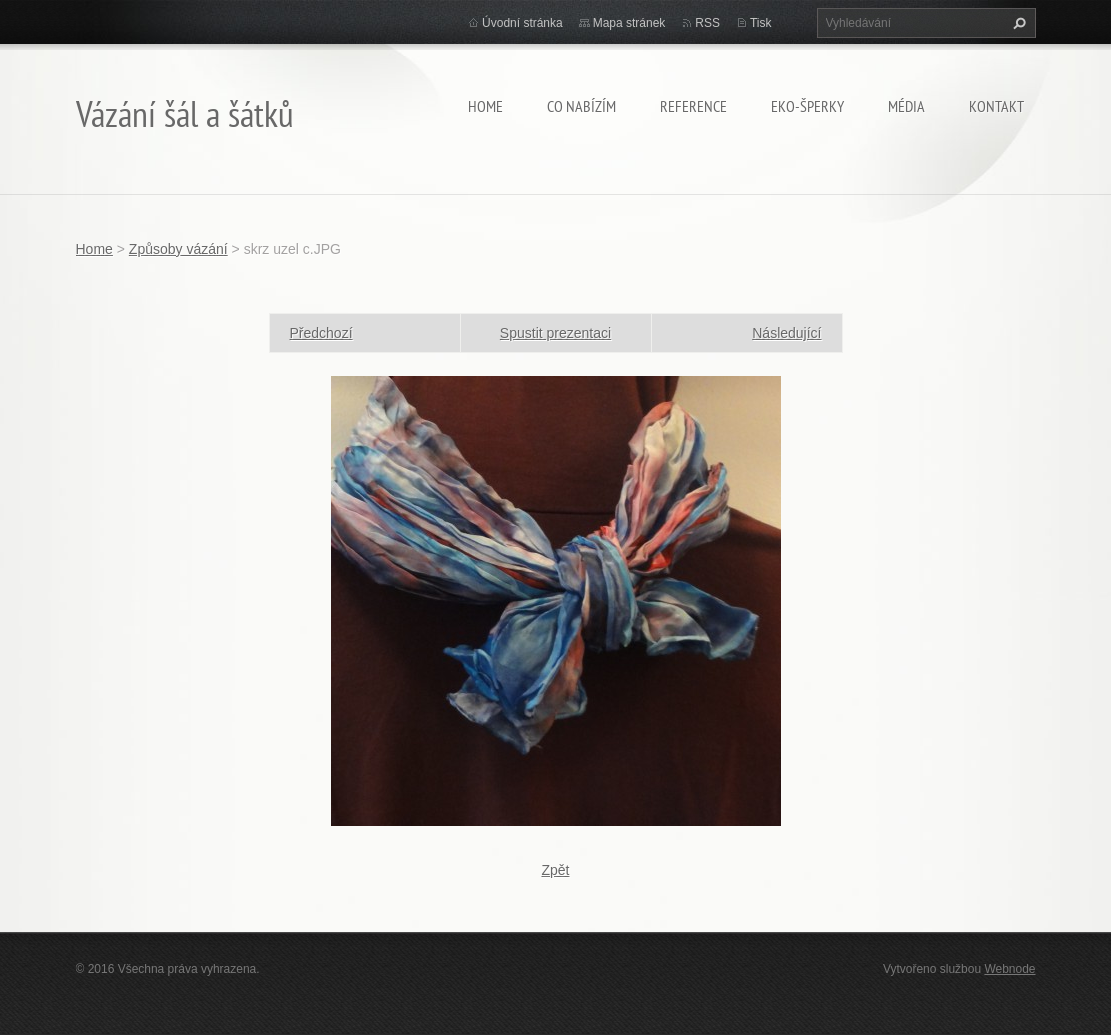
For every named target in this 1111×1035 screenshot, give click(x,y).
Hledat (1017, 23)
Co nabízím (581, 106)
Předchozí (321, 333)
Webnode (1009, 969)
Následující (786, 333)
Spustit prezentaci (555, 333)
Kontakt (996, 106)
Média (906, 106)
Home (485, 106)
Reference (693, 106)
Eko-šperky (807, 106)
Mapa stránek (629, 23)
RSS (707, 23)
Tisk (761, 23)
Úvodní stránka (522, 23)
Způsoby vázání (178, 249)
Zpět (555, 870)
